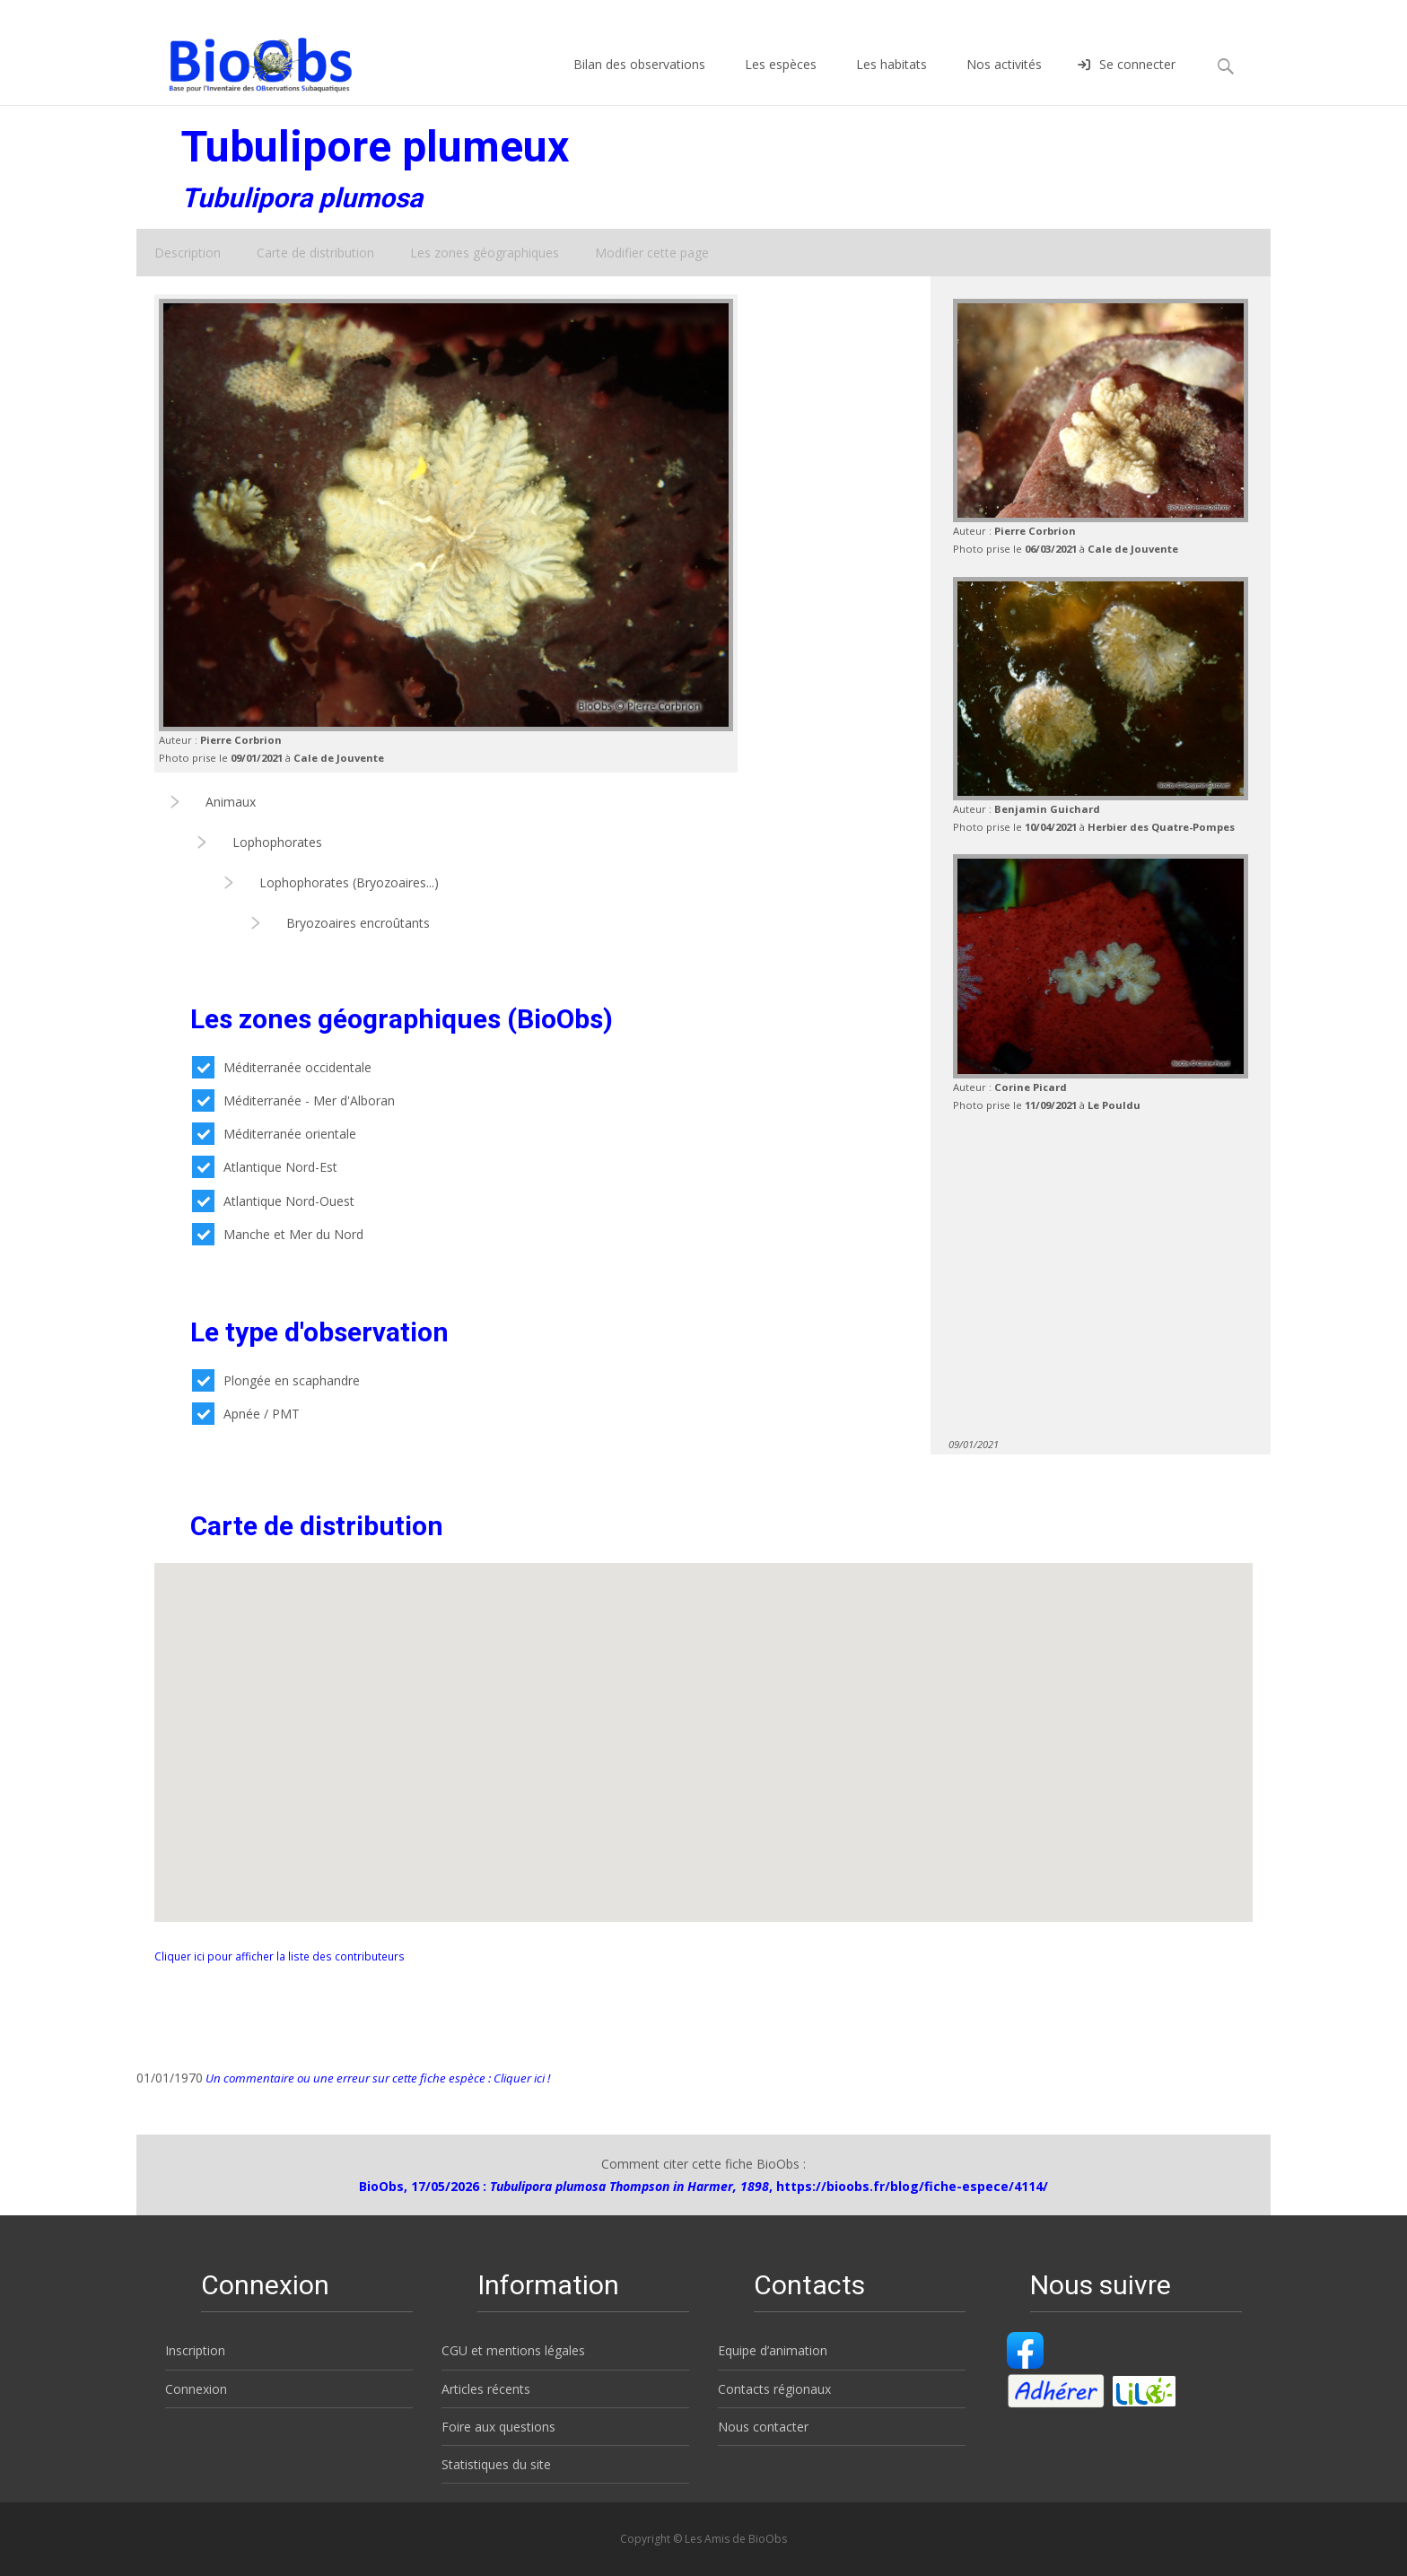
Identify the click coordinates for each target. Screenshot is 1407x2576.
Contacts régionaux (774, 2388)
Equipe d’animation (772, 2350)
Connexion (196, 2388)
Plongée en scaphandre (276, 1380)
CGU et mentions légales (513, 2350)
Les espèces (781, 80)
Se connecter (1126, 80)
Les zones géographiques (484, 252)
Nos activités (1004, 80)
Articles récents (485, 2388)
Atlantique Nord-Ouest (273, 1201)
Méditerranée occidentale (281, 1067)
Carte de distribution (315, 252)
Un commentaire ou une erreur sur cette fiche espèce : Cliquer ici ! (376, 2078)
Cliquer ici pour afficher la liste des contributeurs (279, 1956)
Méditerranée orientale (274, 1133)
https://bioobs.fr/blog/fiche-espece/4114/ (912, 2186)
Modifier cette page (652, 252)
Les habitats (891, 80)
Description (187, 252)
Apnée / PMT (246, 1413)
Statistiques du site (496, 2464)
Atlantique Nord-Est (264, 1167)
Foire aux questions (498, 2426)
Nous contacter (763, 2426)
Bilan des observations (639, 80)
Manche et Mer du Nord (277, 1234)
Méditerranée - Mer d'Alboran (293, 1100)
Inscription (195, 2350)
